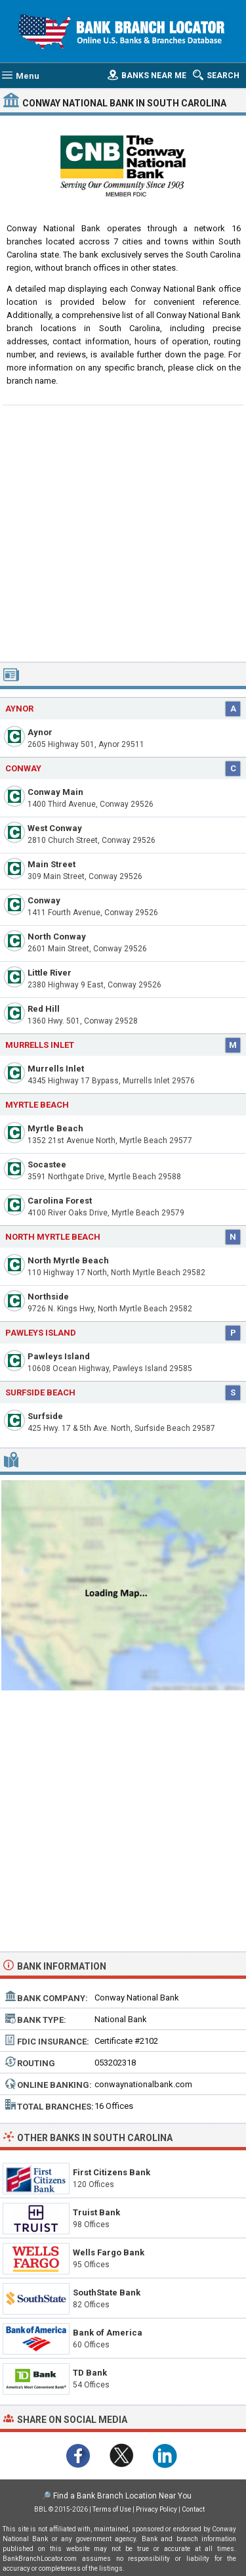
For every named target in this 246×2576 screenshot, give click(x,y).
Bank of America (107, 2333)
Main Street (51, 864)
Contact (193, 2509)
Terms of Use (111, 2509)
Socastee (47, 1164)
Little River (50, 973)
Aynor (40, 732)
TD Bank (90, 2373)
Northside (48, 1296)
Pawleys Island (59, 1356)
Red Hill (44, 1009)
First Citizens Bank (111, 2172)
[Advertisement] (123, 532)
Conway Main (55, 792)
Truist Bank (96, 2212)
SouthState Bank (106, 2292)
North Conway (57, 936)
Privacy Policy (156, 2509)
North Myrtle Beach (52, 1237)
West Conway (55, 828)
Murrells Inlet (56, 1068)
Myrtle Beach (37, 1105)
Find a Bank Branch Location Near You (122, 2495)
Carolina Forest (60, 1201)
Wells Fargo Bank (108, 2252)
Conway (23, 768)
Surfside (45, 1416)
